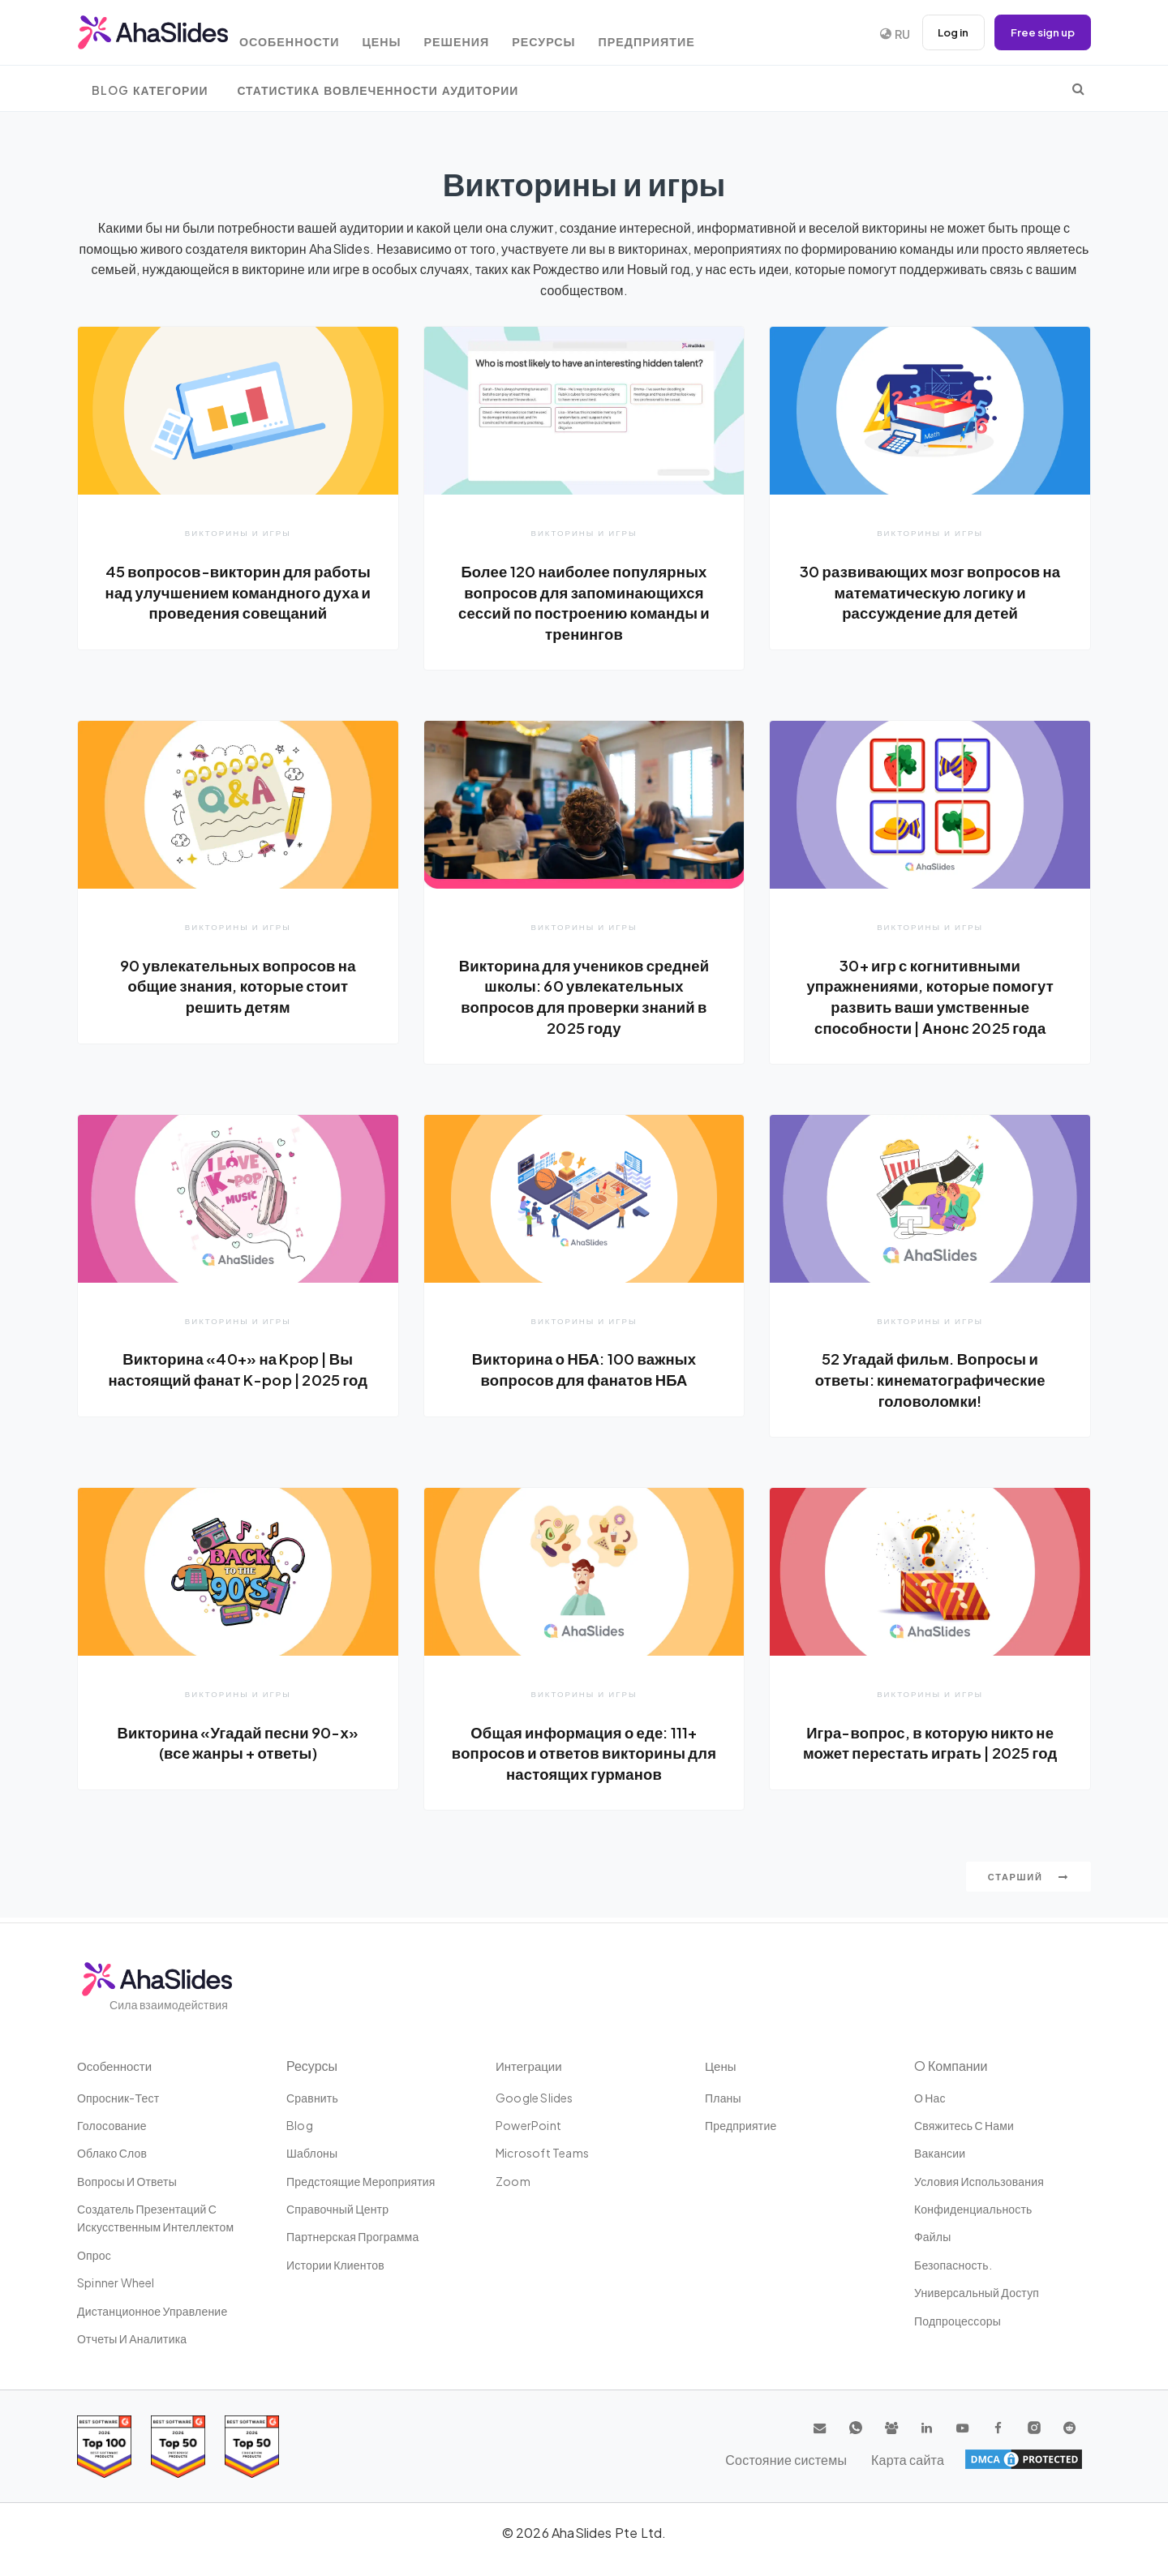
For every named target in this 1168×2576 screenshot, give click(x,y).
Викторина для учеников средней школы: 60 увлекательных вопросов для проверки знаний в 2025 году (584, 997)
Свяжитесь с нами (964, 2125)
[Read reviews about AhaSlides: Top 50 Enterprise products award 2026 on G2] (252, 2446)
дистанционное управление (152, 2311)
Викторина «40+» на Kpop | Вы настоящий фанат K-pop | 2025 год (238, 1381)
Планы (723, 2097)
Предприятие (681, 34)
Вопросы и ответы (127, 2181)
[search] (1078, 88)
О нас (930, 2097)
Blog (299, 2125)
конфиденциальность (973, 2208)
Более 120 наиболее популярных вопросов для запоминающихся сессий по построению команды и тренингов (583, 602)
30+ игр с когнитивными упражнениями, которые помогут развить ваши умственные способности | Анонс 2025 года (930, 997)
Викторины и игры (238, 532)
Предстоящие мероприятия (361, 2181)
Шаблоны (311, 2152)
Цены (402, 34)
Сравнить (312, 2097)
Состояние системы (935, 2459)
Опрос (94, 2255)
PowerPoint (528, 2125)
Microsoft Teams (542, 2152)
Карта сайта (1046, 2459)
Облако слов (112, 2152)
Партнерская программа (352, 2237)
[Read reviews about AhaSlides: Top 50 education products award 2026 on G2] (178, 2446)
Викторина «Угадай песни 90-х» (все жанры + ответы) (238, 1745)
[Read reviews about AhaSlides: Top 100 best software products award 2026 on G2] (104, 2446)
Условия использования (979, 2181)
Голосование (112, 2125)
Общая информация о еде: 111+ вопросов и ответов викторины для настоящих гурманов (584, 1755)
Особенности (305, 34)
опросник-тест (118, 2097)
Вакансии (939, 2152)
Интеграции (531, 2065)
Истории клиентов (335, 2264)
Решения (482, 34)
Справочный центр (337, 2208)
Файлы (932, 2237)
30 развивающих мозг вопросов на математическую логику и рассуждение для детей (930, 591)
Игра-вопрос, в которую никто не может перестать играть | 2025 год (930, 1755)
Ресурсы (574, 34)
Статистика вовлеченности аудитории (377, 90)
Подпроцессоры (957, 2320)
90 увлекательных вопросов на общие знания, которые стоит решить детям (238, 986)
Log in (945, 32)
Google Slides (534, 2097)
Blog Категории (150, 90)
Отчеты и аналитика (132, 2338)
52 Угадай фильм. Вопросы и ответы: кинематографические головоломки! (930, 1381)
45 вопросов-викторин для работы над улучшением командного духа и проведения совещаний (238, 602)
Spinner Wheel (116, 2282)
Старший (1028, 1881)
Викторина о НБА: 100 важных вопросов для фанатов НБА (583, 1371)
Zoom (513, 2181)
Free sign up (1040, 32)
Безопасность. (953, 2264)
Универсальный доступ (976, 2292)
